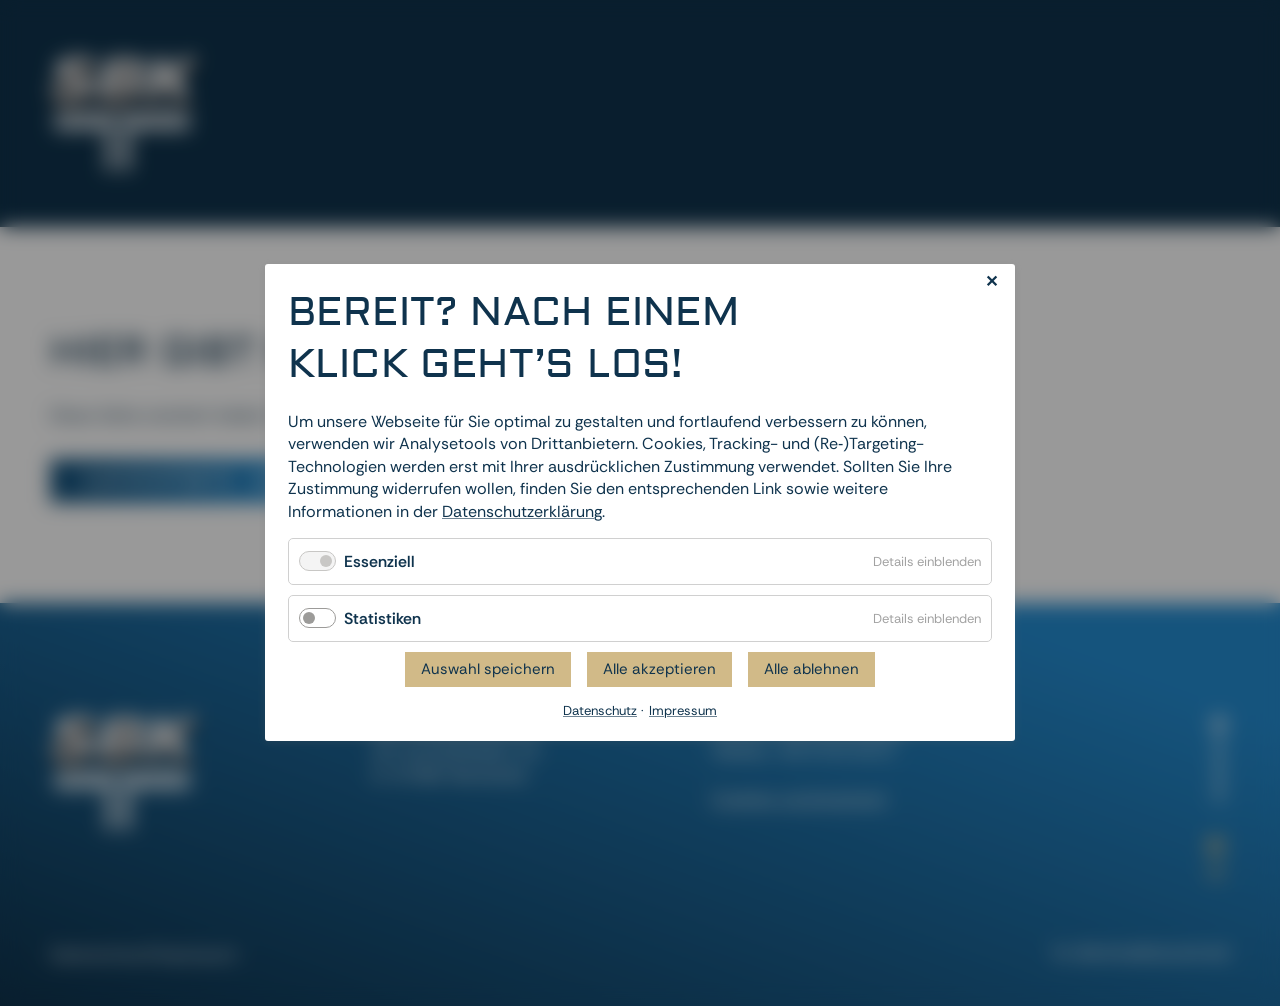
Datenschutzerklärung (522, 511)
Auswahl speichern (488, 670)
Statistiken (382, 618)
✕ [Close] (991, 281)
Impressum (196, 954)
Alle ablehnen (811, 670)
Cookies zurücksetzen (799, 799)
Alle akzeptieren (659, 670)
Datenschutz (96, 954)
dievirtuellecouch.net (1152, 951)
